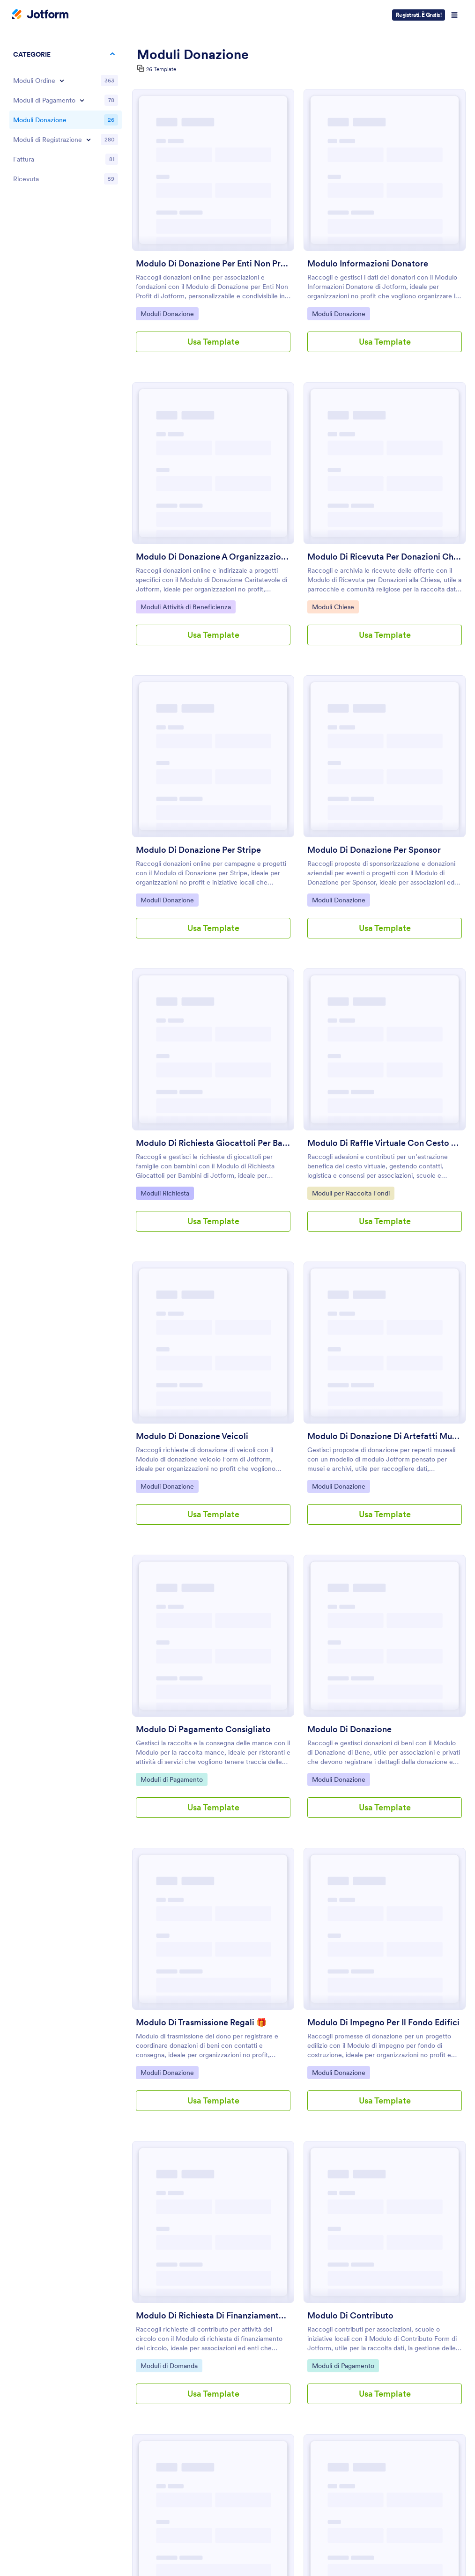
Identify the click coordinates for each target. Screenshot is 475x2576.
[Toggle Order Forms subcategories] (62, 80)
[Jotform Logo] (40, 15)
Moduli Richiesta (164, 1192)
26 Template (161, 69)
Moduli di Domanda (169, 2365)
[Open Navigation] (454, 14)
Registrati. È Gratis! (419, 14)
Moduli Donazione (167, 313)
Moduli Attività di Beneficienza (185, 606)
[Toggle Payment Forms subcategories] (82, 100)
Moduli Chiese (335, 606)
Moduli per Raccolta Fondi (351, 1192)
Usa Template (213, 341)
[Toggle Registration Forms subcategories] (88, 139)
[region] (65, 118)
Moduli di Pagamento (171, 1779)
